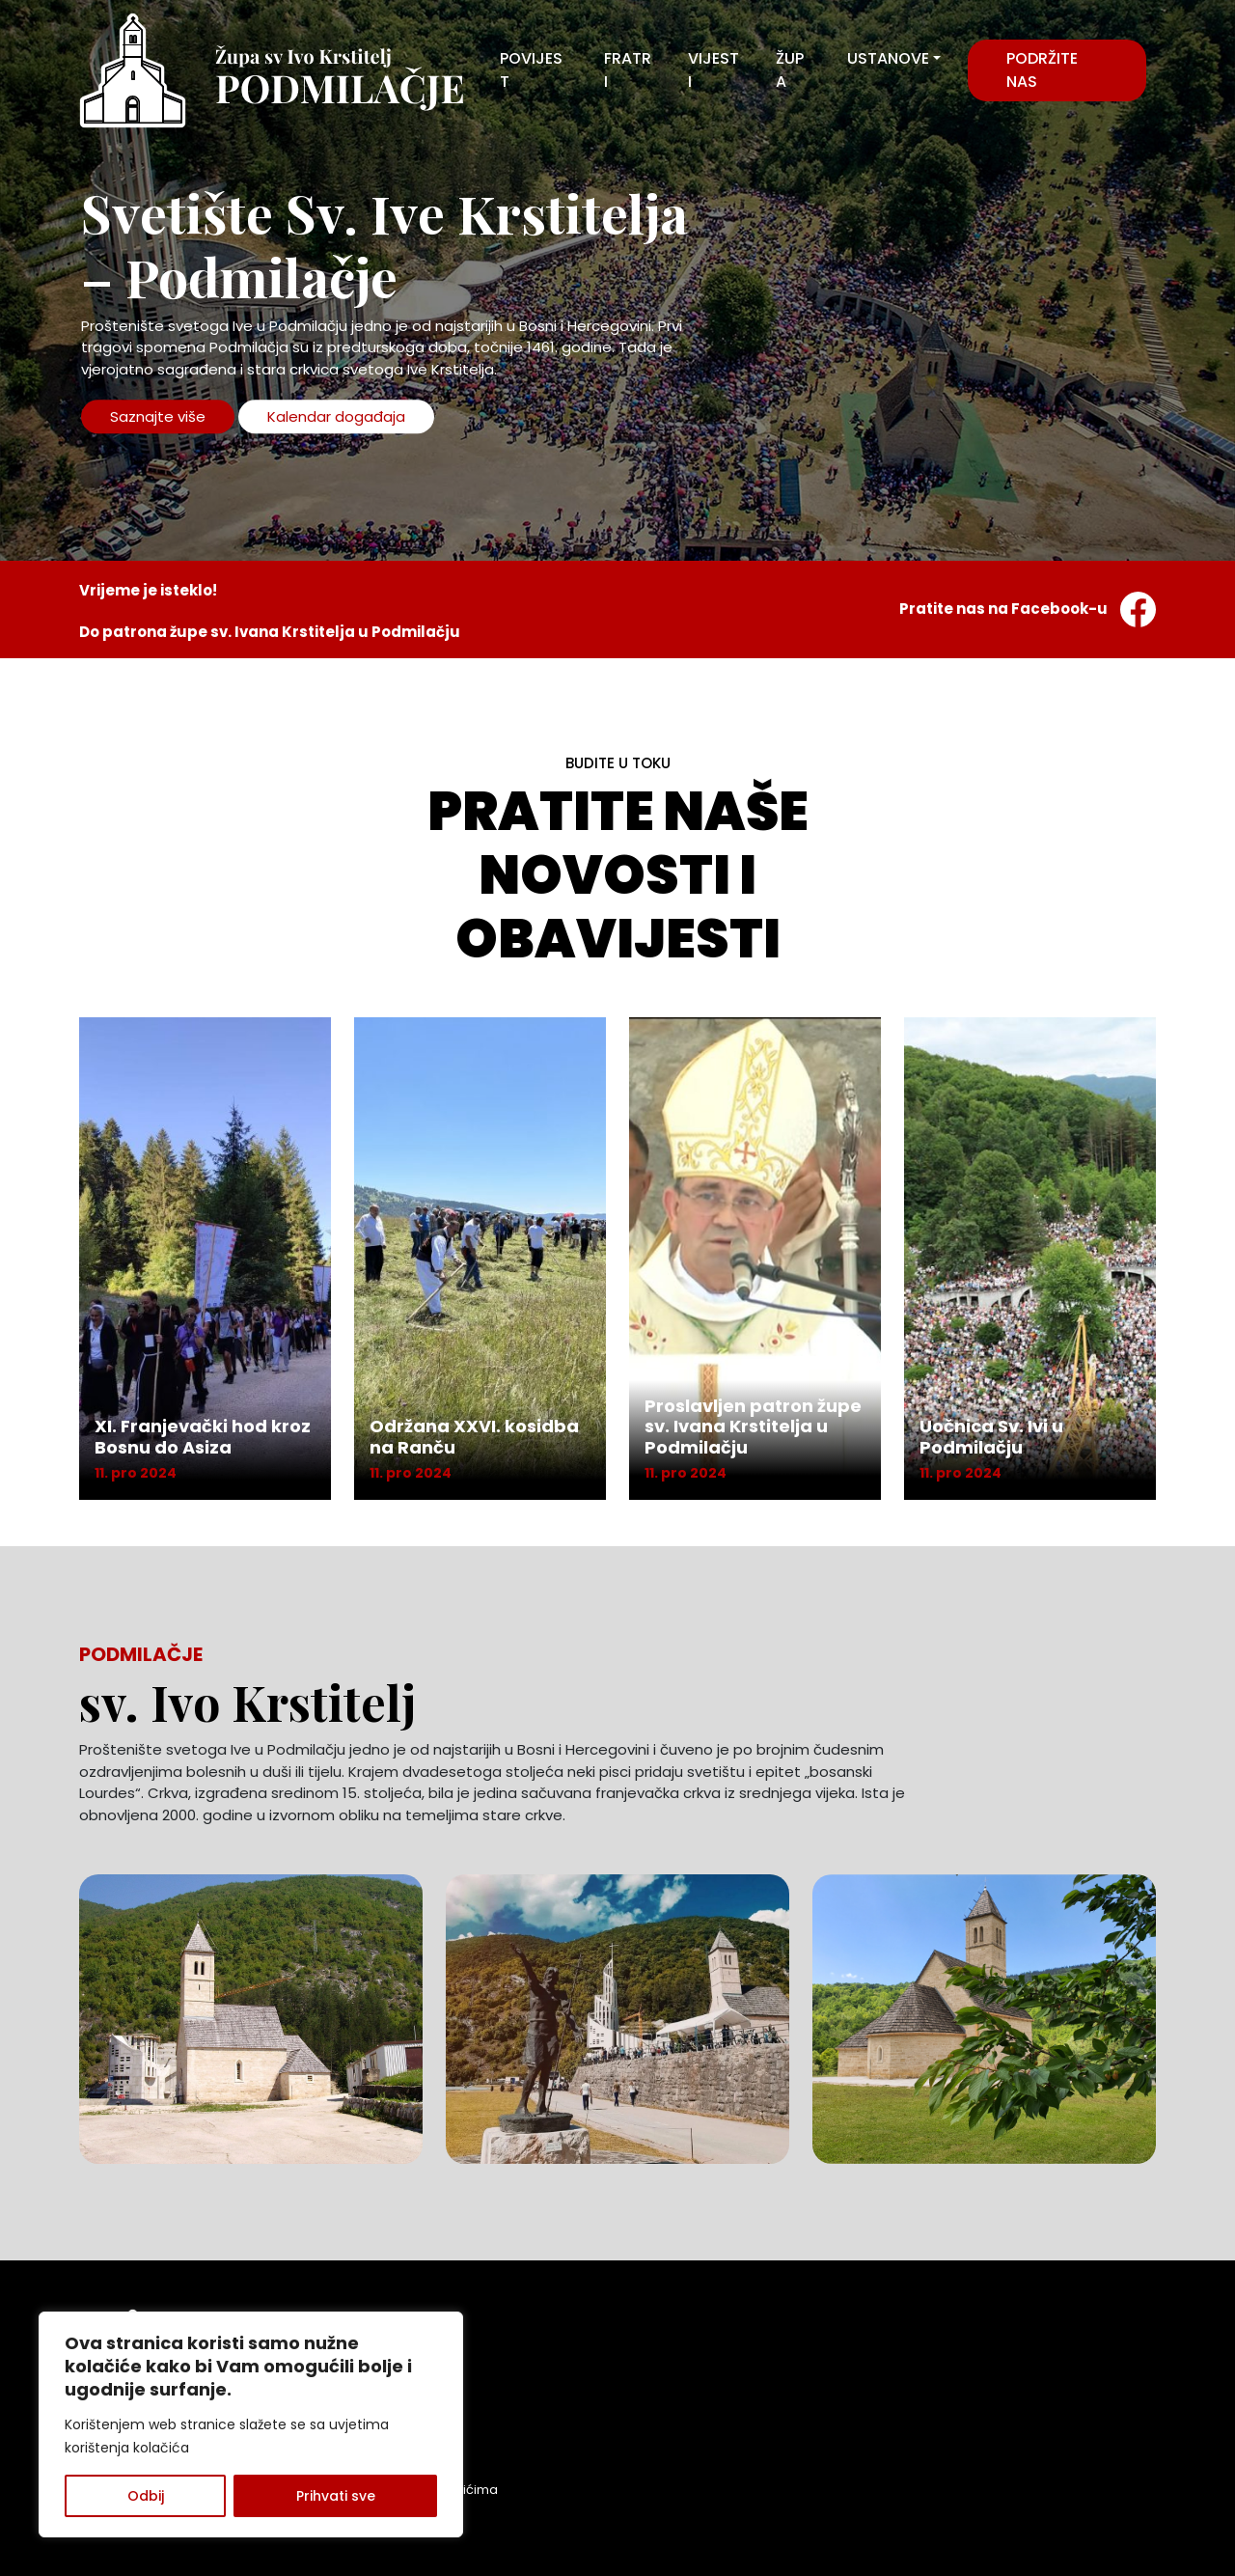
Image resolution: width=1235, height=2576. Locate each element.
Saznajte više (158, 416)
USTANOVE (888, 58)
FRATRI (627, 70)
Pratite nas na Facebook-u (1027, 608)
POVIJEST (531, 70)
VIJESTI (713, 70)
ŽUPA (790, 70)
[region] (251, 2424)
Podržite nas (1042, 70)
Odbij (145, 2496)
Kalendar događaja (336, 416)
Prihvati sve (335, 2496)
